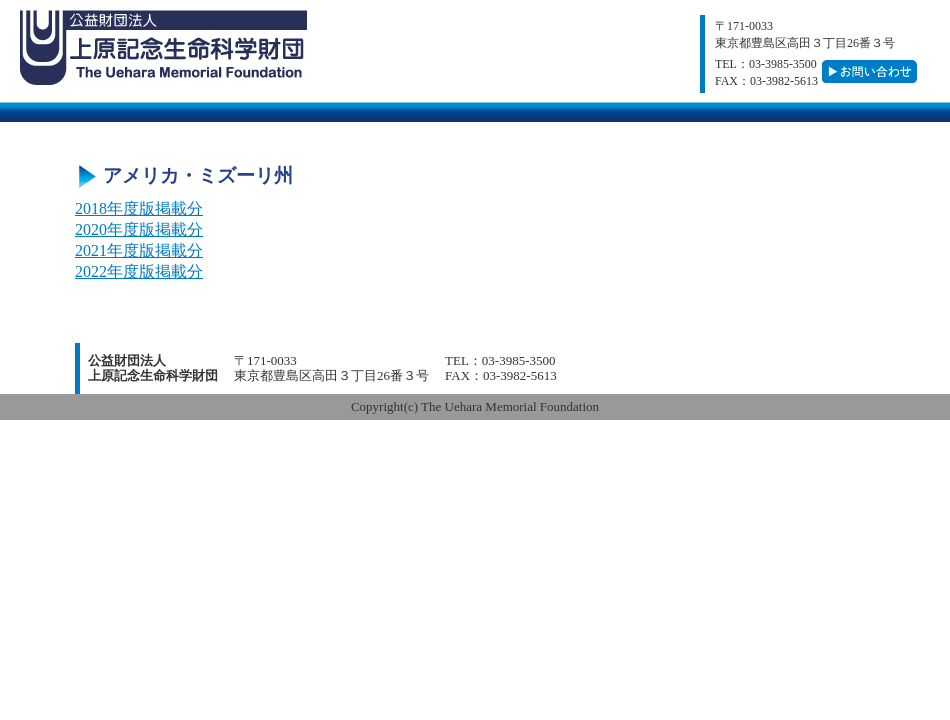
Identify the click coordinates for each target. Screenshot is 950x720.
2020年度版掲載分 (139, 229)
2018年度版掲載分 (139, 208)
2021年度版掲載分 (139, 250)
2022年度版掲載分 (139, 271)
